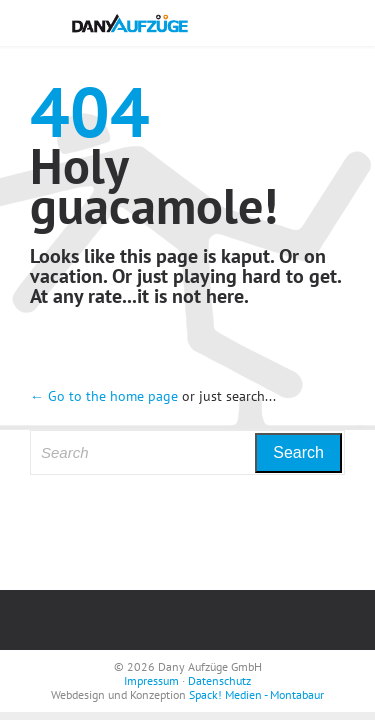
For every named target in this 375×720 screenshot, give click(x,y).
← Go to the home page (104, 396)
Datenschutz (219, 680)
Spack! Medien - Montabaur (256, 694)
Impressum (151, 680)
